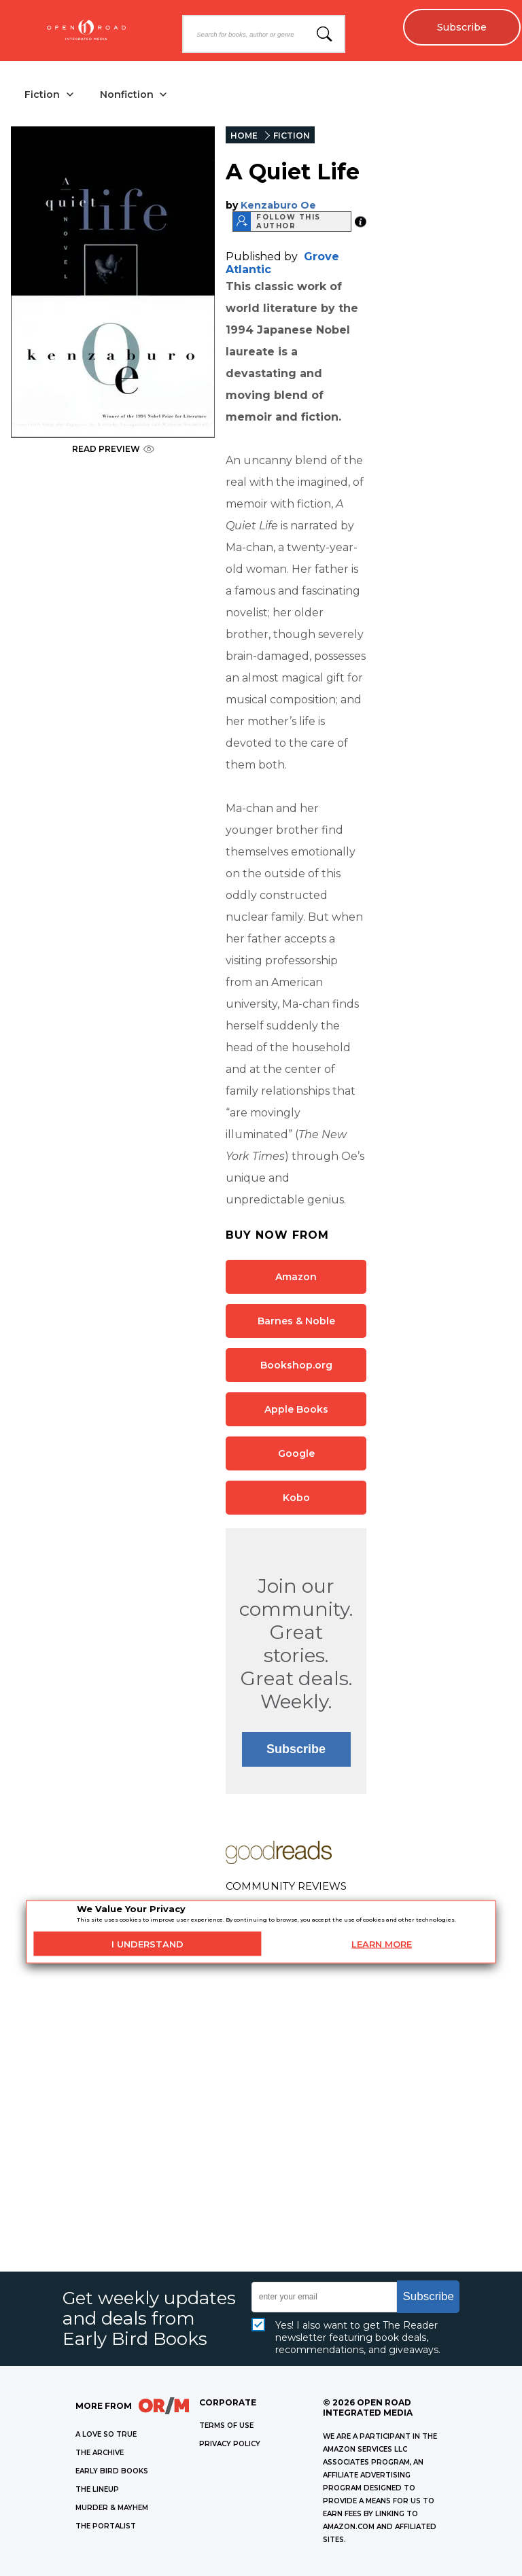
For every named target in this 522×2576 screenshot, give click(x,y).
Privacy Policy (229, 2443)
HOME (244, 135)
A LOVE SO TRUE (106, 2434)
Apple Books (296, 1409)
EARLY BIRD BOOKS (111, 2471)
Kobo (296, 1498)
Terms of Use (226, 2425)
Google (296, 1453)
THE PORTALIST (105, 2526)
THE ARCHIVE (99, 2452)
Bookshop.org (296, 1365)
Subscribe (461, 27)
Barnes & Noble (296, 1321)
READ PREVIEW (113, 449)
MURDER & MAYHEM (111, 2507)
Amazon (296, 1277)
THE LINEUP (97, 2489)
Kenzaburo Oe (278, 205)
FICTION (291, 135)
